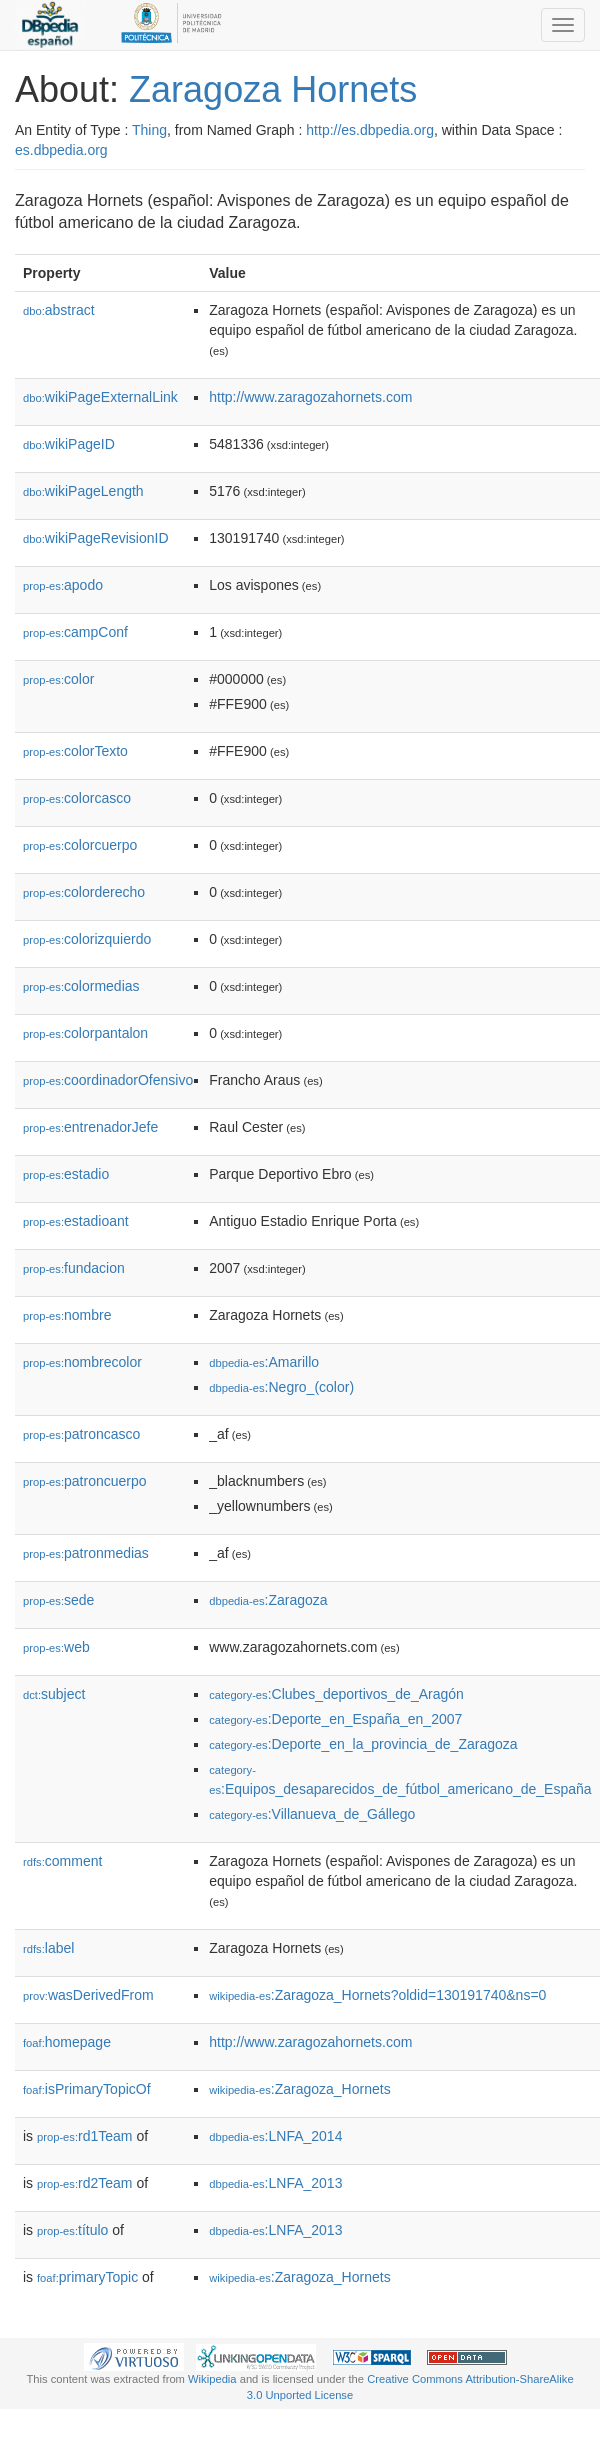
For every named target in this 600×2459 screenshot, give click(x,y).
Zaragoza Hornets (273, 89)
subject (54, 1694)
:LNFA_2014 (275, 2136)
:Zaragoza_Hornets (299, 2089)
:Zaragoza (268, 1600)
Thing (149, 130)
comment (62, 1861)
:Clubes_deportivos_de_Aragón (336, 1694)
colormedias (81, 986)
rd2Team (85, 2183)
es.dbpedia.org (61, 150)
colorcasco (77, 798)
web (56, 1647)
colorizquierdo (87, 939)
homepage (67, 2042)
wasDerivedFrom (88, 1995)
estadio (66, 1174)
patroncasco (81, 1434)
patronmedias (86, 1553)
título (72, 2230)
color (58, 679)
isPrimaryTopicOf (87, 2089)
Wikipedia (212, 2379)
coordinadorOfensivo (108, 1080)
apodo (63, 585)
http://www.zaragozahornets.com (310, 397)
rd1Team (85, 2136)
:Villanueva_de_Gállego (312, 1814)
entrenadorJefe (90, 1127)
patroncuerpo (85, 1481)
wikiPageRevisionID (96, 538)
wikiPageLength (83, 491)
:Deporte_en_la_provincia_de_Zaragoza (363, 1744)
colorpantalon (85, 1033)
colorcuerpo (80, 845)
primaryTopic (87, 2277)
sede (58, 1600)
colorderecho (84, 892)
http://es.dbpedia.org (370, 130)
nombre (67, 1315)
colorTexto (75, 751)
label (48, 1948)
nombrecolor (82, 1362)
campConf (75, 632)
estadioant (76, 1221)
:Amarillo (264, 1362)
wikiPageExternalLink (100, 397)
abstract (59, 310)
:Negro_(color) (281, 1387)
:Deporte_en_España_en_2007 (335, 1719)
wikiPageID (69, 444)
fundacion (74, 1268)
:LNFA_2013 (275, 2183)
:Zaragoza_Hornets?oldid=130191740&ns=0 (377, 1995)
